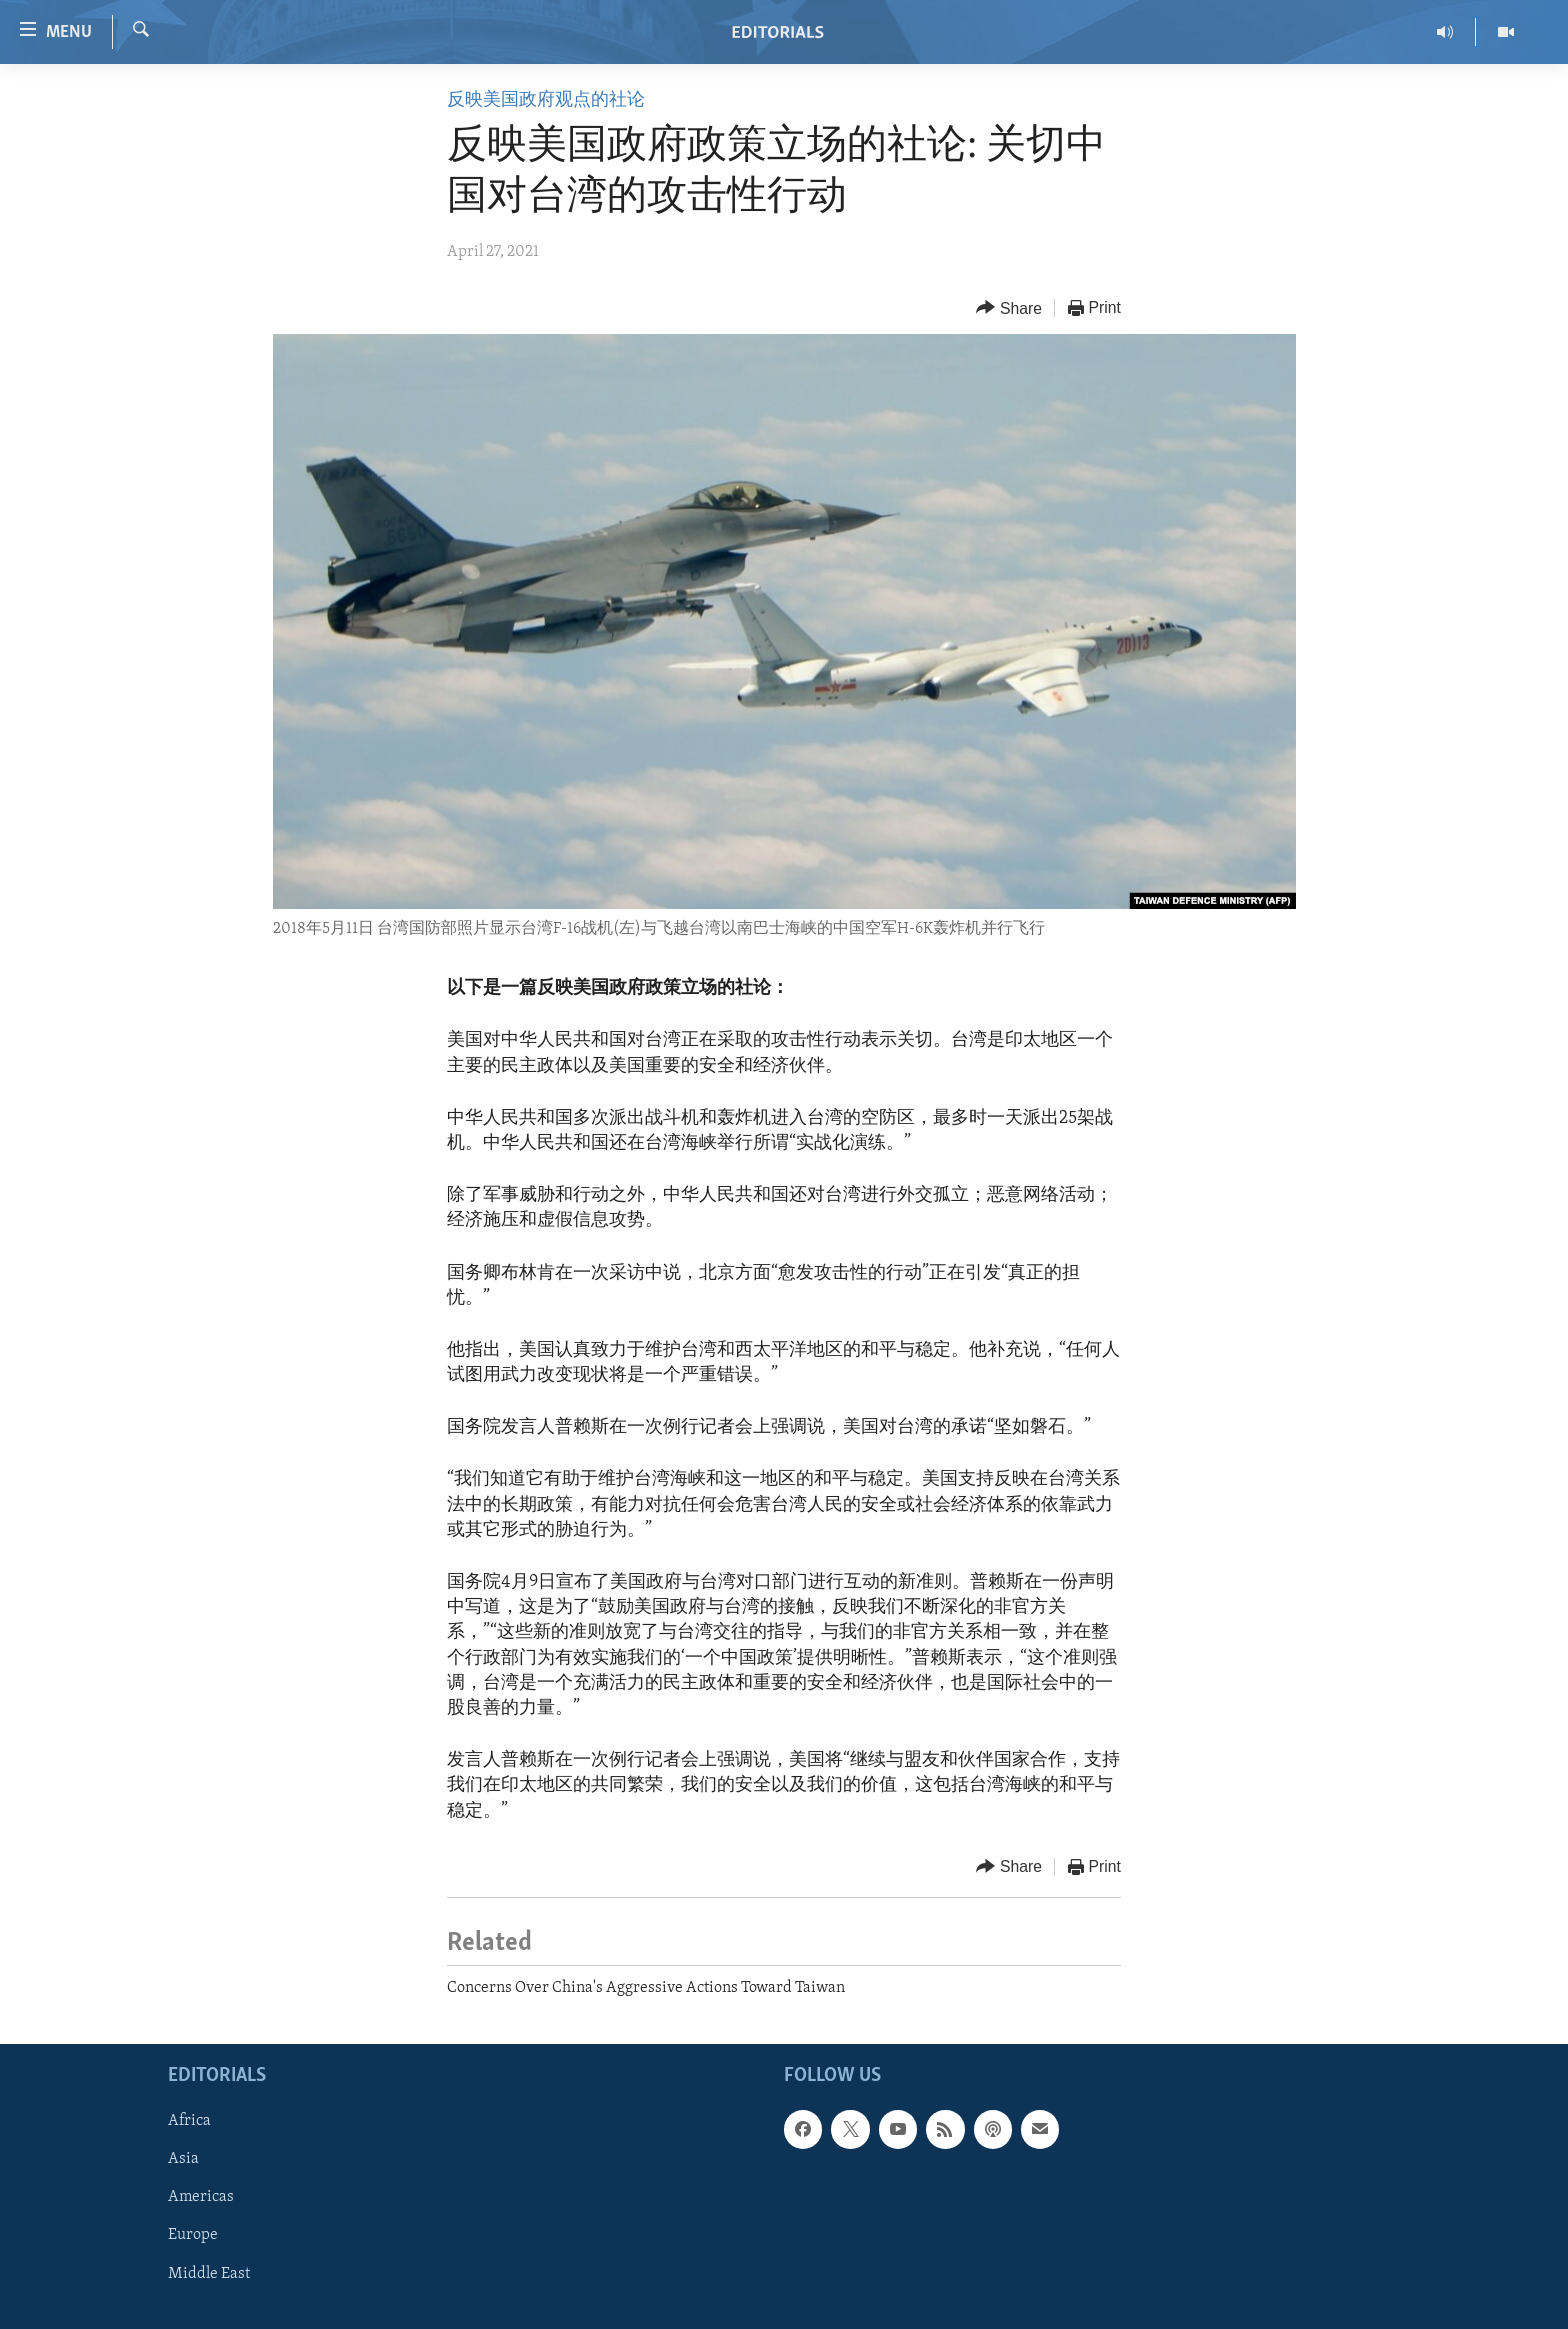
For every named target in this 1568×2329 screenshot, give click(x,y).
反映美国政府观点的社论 (546, 100)
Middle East (209, 2274)
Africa (189, 2121)
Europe (193, 2236)
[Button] (1009, 308)
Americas (201, 2198)
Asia (183, 2160)
